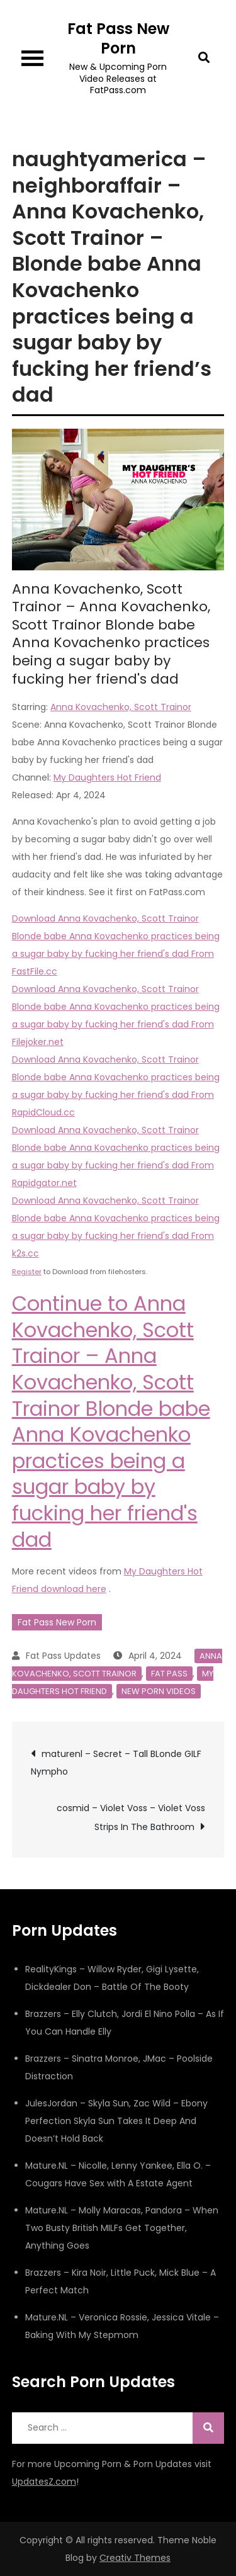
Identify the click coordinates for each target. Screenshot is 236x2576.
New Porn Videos (158, 1691)
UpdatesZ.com (44, 2481)
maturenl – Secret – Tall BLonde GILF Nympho (116, 1763)
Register (27, 1272)
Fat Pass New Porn (118, 38)
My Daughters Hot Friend (107, 777)
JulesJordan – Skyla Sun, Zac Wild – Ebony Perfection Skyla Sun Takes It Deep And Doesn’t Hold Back (116, 2121)
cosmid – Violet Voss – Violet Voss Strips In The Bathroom (131, 1817)
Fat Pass (169, 1674)
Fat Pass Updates (63, 1655)
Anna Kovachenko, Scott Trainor (120, 707)
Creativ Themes (135, 2557)
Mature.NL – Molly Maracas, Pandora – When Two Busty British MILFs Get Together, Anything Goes (121, 2228)
